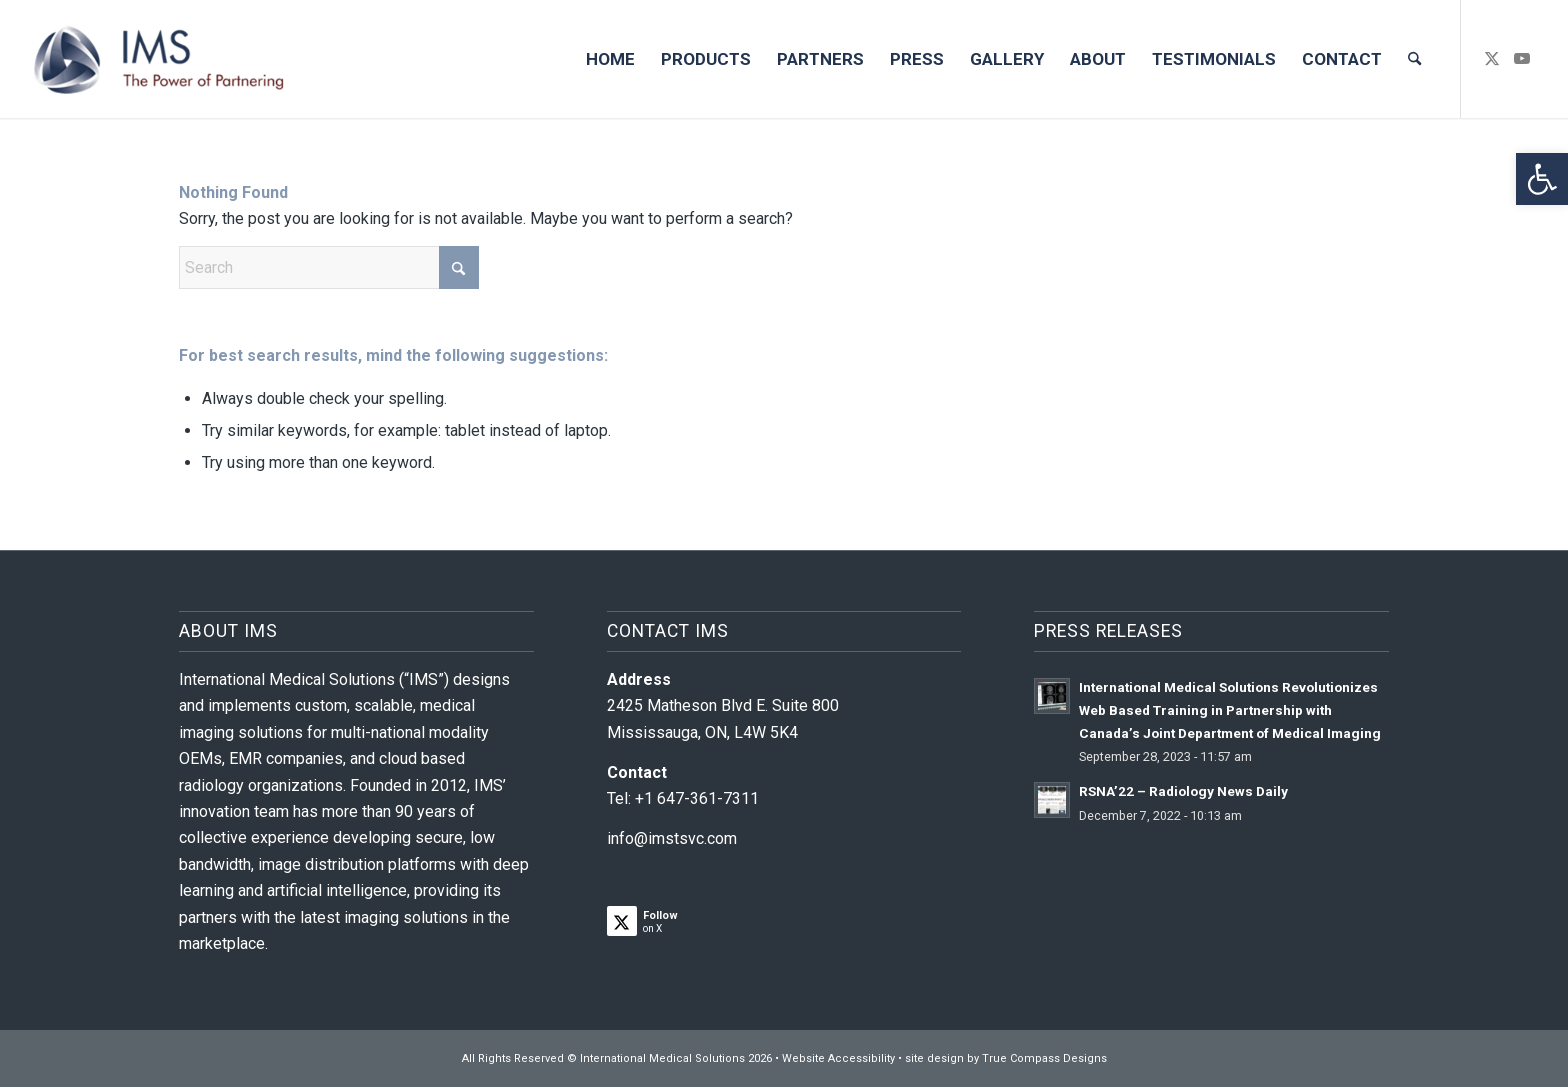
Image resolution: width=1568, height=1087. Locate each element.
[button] (1542, 179)
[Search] (1414, 59)
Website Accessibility (838, 1058)
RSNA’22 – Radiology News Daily (1183, 791)
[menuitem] (610, 59)
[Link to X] (1492, 58)
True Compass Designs (1044, 1058)
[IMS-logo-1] (159, 59)
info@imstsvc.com (672, 838)
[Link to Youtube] (1522, 58)
